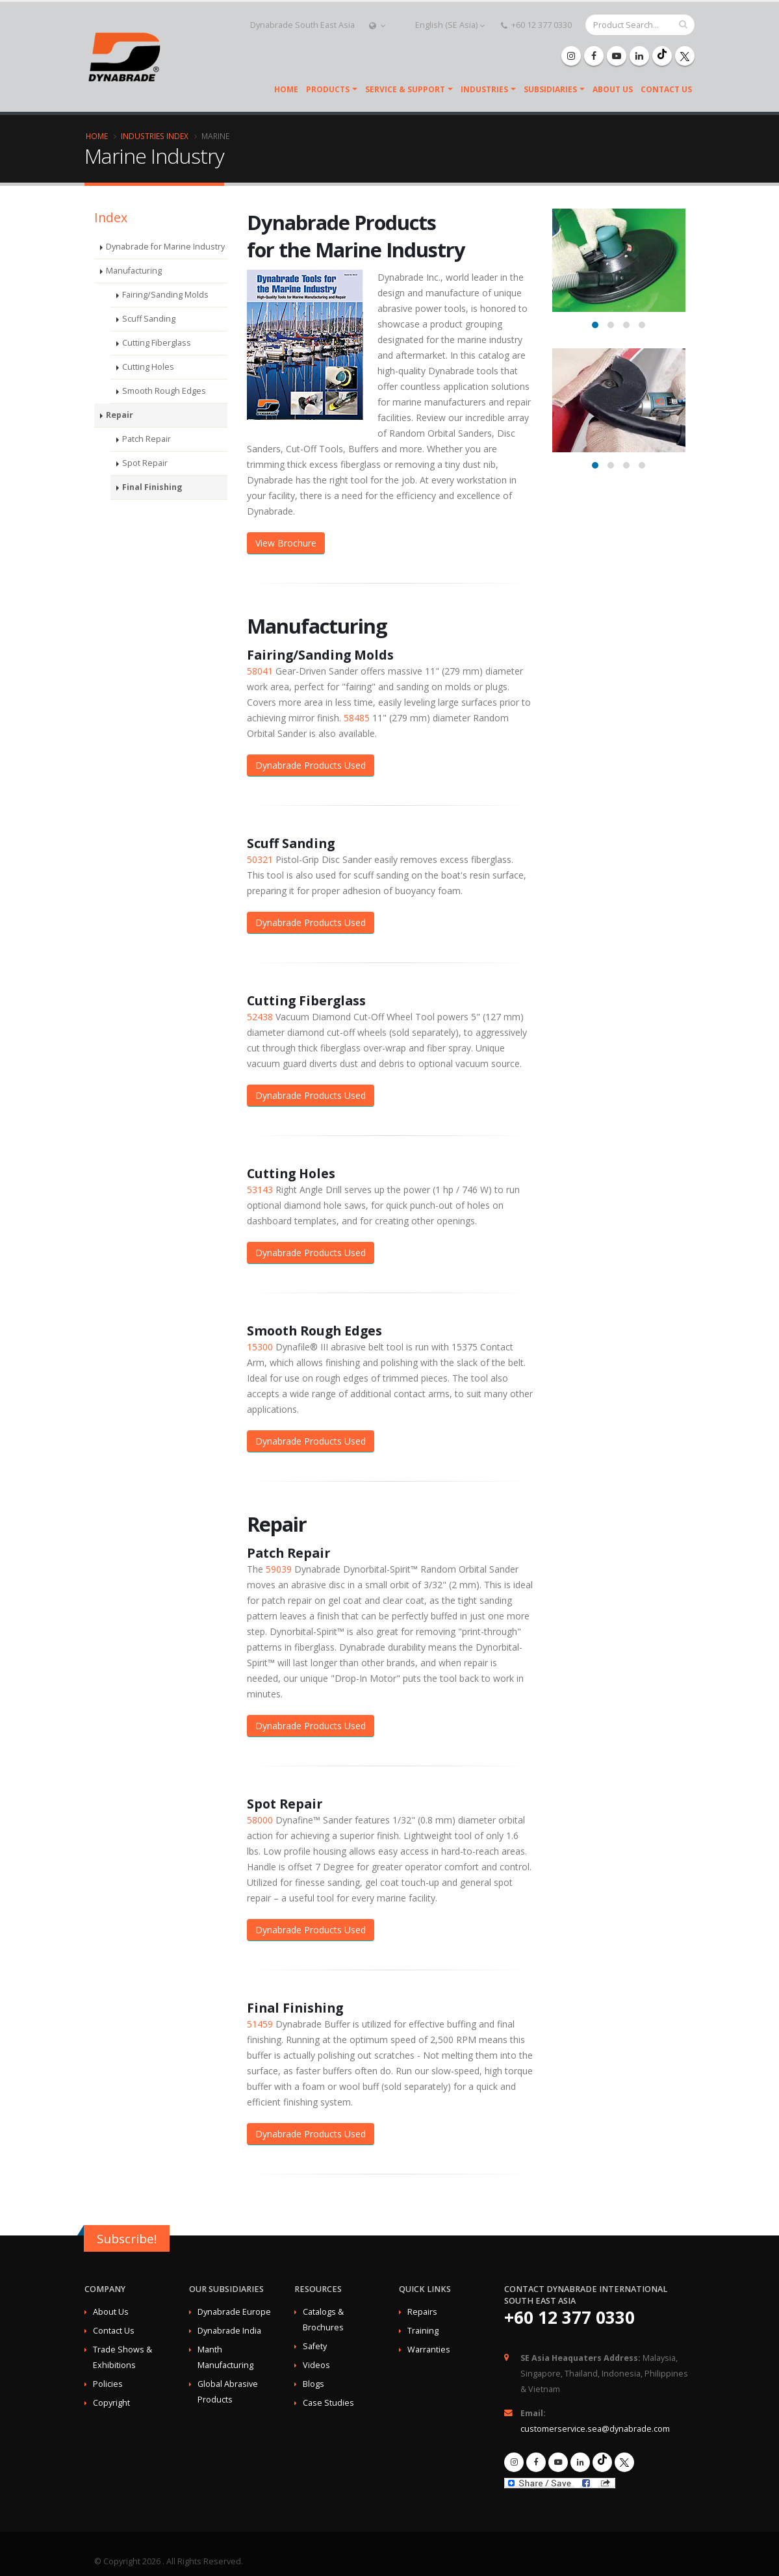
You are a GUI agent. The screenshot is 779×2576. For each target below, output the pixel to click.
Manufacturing (134, 283)
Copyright (111, 2402)
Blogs (313, 2383)
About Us (613, 89)
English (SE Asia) (443, 25)
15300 (260, 1347)
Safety (315, 2346)
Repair (118, 427)
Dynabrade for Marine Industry (152, 253)
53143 (260, 1189)
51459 (260, 2024)
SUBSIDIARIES (550, 89)
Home (286, 89)
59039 (279, 1569)
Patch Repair (146, 451)
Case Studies (328, 2402)
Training (423, 2330)
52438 (260, 1017)
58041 (260, 671)
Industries (484, 89)
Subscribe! (127, 2238)
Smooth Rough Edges (164, 403)
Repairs (422, 2311)
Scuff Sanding (148, 331)
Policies (108, 2383)
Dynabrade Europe (234, 2311)
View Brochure (285, 543)
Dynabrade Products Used (310, 765)
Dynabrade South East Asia (302, 25)
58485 (357, 718)
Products (328, 89)
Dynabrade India (229, 2330)
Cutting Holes (148, 379)
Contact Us (666, 89)
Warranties (428, 2349)
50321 (260, 859)
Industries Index (154, 136)
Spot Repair (145, 476)
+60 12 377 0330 (536, 25)
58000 (260, 1820)
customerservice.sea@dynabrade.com (595, 2428)
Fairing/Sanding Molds (165, 307)
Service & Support (405, 89)
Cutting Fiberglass (156, 355)
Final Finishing (149, 500)
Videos (316, 2365)
